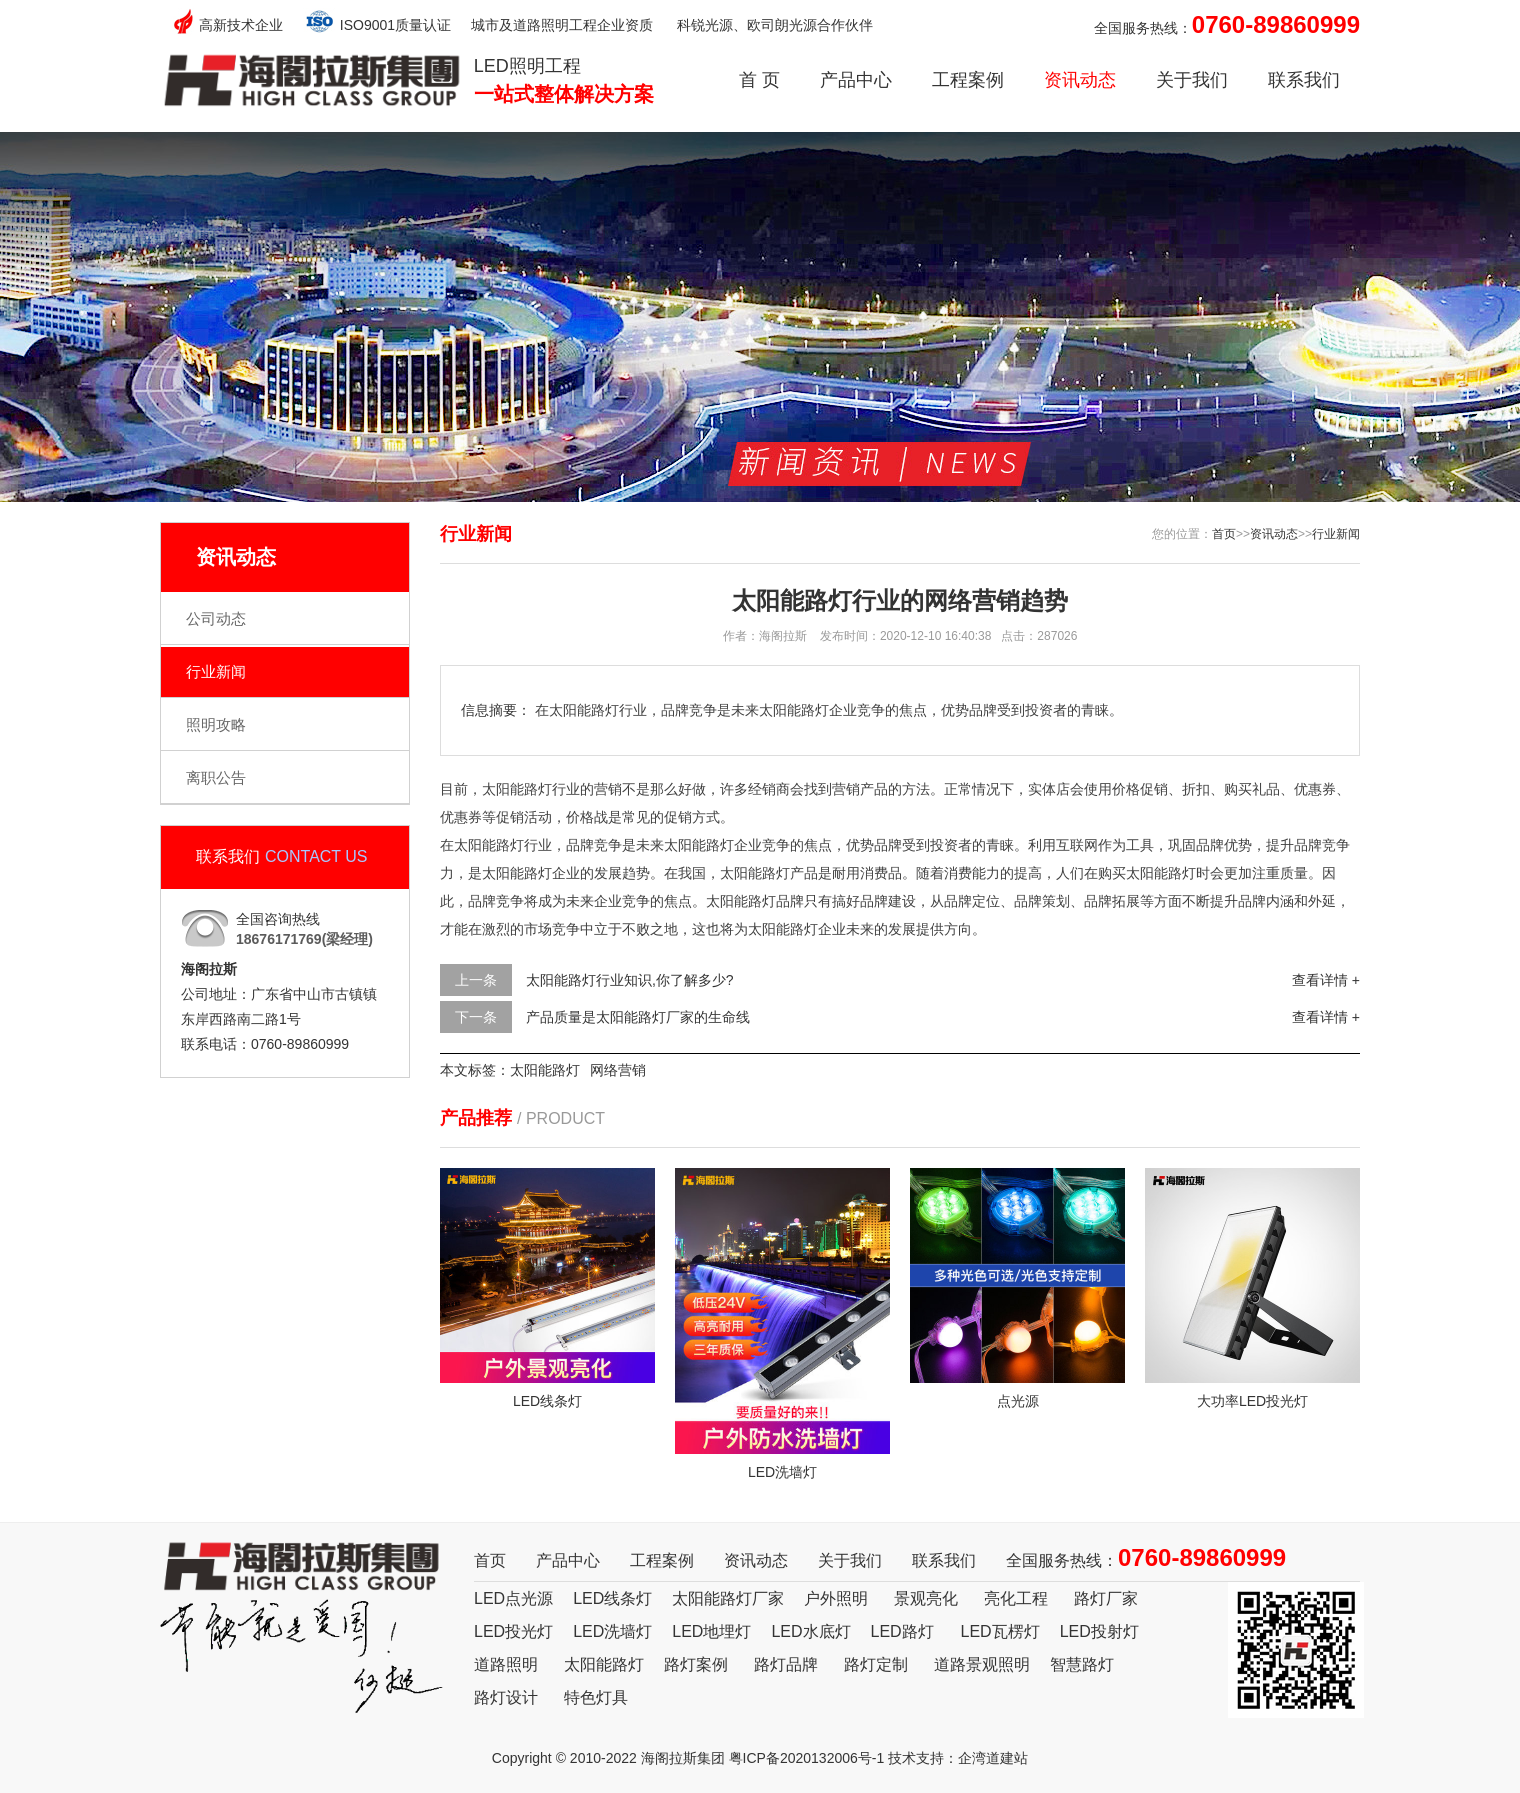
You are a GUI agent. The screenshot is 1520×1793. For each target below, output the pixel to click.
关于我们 (1192, 80)
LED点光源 (513, 1598)
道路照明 (506, 1664)
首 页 (759, 80)
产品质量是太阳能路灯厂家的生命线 (638, 1017)
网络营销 (618, 1070)
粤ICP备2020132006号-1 (807, 1758)
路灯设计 (506, 1697)
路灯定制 (876, 1664)
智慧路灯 (1082, 1664)
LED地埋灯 (711, 1631)
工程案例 (968, 80)
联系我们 (1304, 80)
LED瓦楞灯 (1000, 1631)
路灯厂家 (1106, 1598)
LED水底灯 (810, 1631)
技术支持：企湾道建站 (958, 1758)
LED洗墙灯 (612, 1631)
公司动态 (216, 618)
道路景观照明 (982, 1664)
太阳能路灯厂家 (728, 1598)
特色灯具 (596, 1697)
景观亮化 (926, 1598)
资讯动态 (1080, 80)
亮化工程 (1016, 1598)
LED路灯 (902, 1631)
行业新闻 (216, 671)
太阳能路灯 (545, 1070)
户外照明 (836, 1598)
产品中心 (856, 80)
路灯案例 (696, 1664)
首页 (1224, 534)
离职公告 (216, 777)
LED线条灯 (612, 1598)
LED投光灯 (513, 1631)
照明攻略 (216, 724)
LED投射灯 (1099, 1631)
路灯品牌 (786, 1664)
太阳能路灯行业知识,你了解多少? (630, 980)
